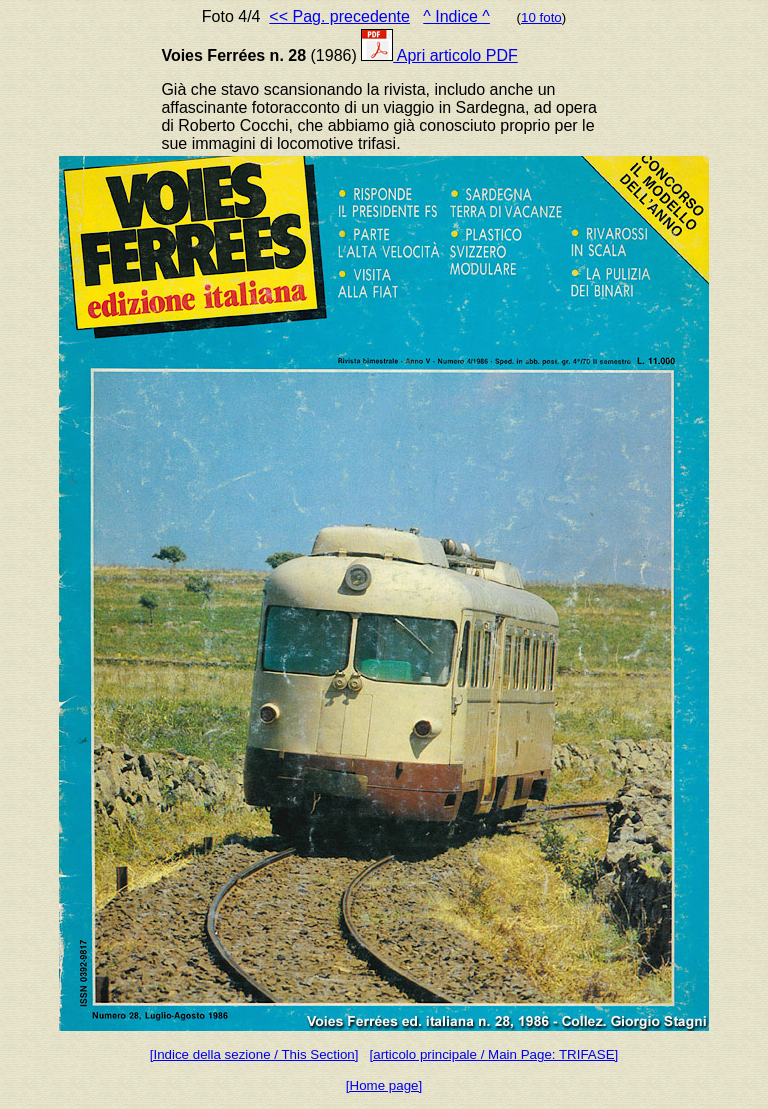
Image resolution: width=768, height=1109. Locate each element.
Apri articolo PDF (439, 55)
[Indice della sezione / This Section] (254, 1054)
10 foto (541, 17)
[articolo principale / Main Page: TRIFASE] (494, 1054)
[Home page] (384, 1085)
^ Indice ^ (456, 16)
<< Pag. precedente (339, 16)
